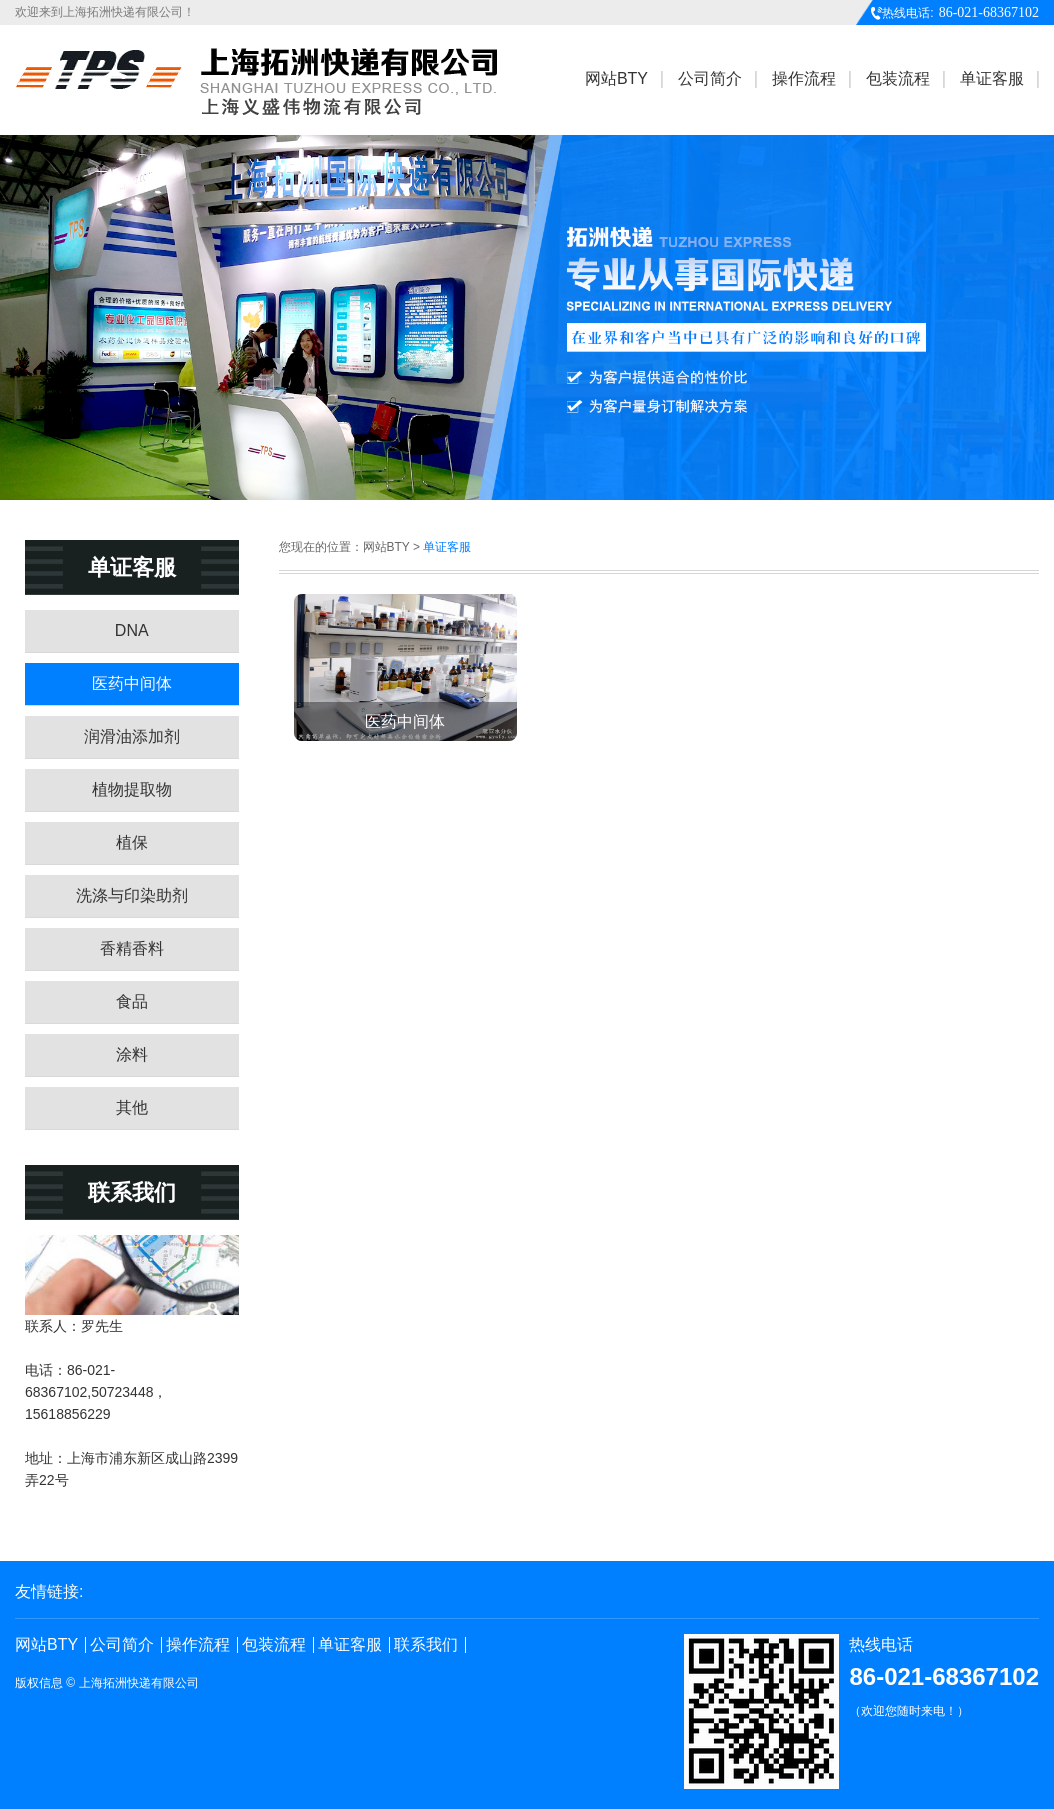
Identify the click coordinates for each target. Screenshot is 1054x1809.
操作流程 (198, 1645)
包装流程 (274, 1645)
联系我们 (426, 1645)
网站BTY (46, 1645)
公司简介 (122, 1645)
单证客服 (350, 1645)
